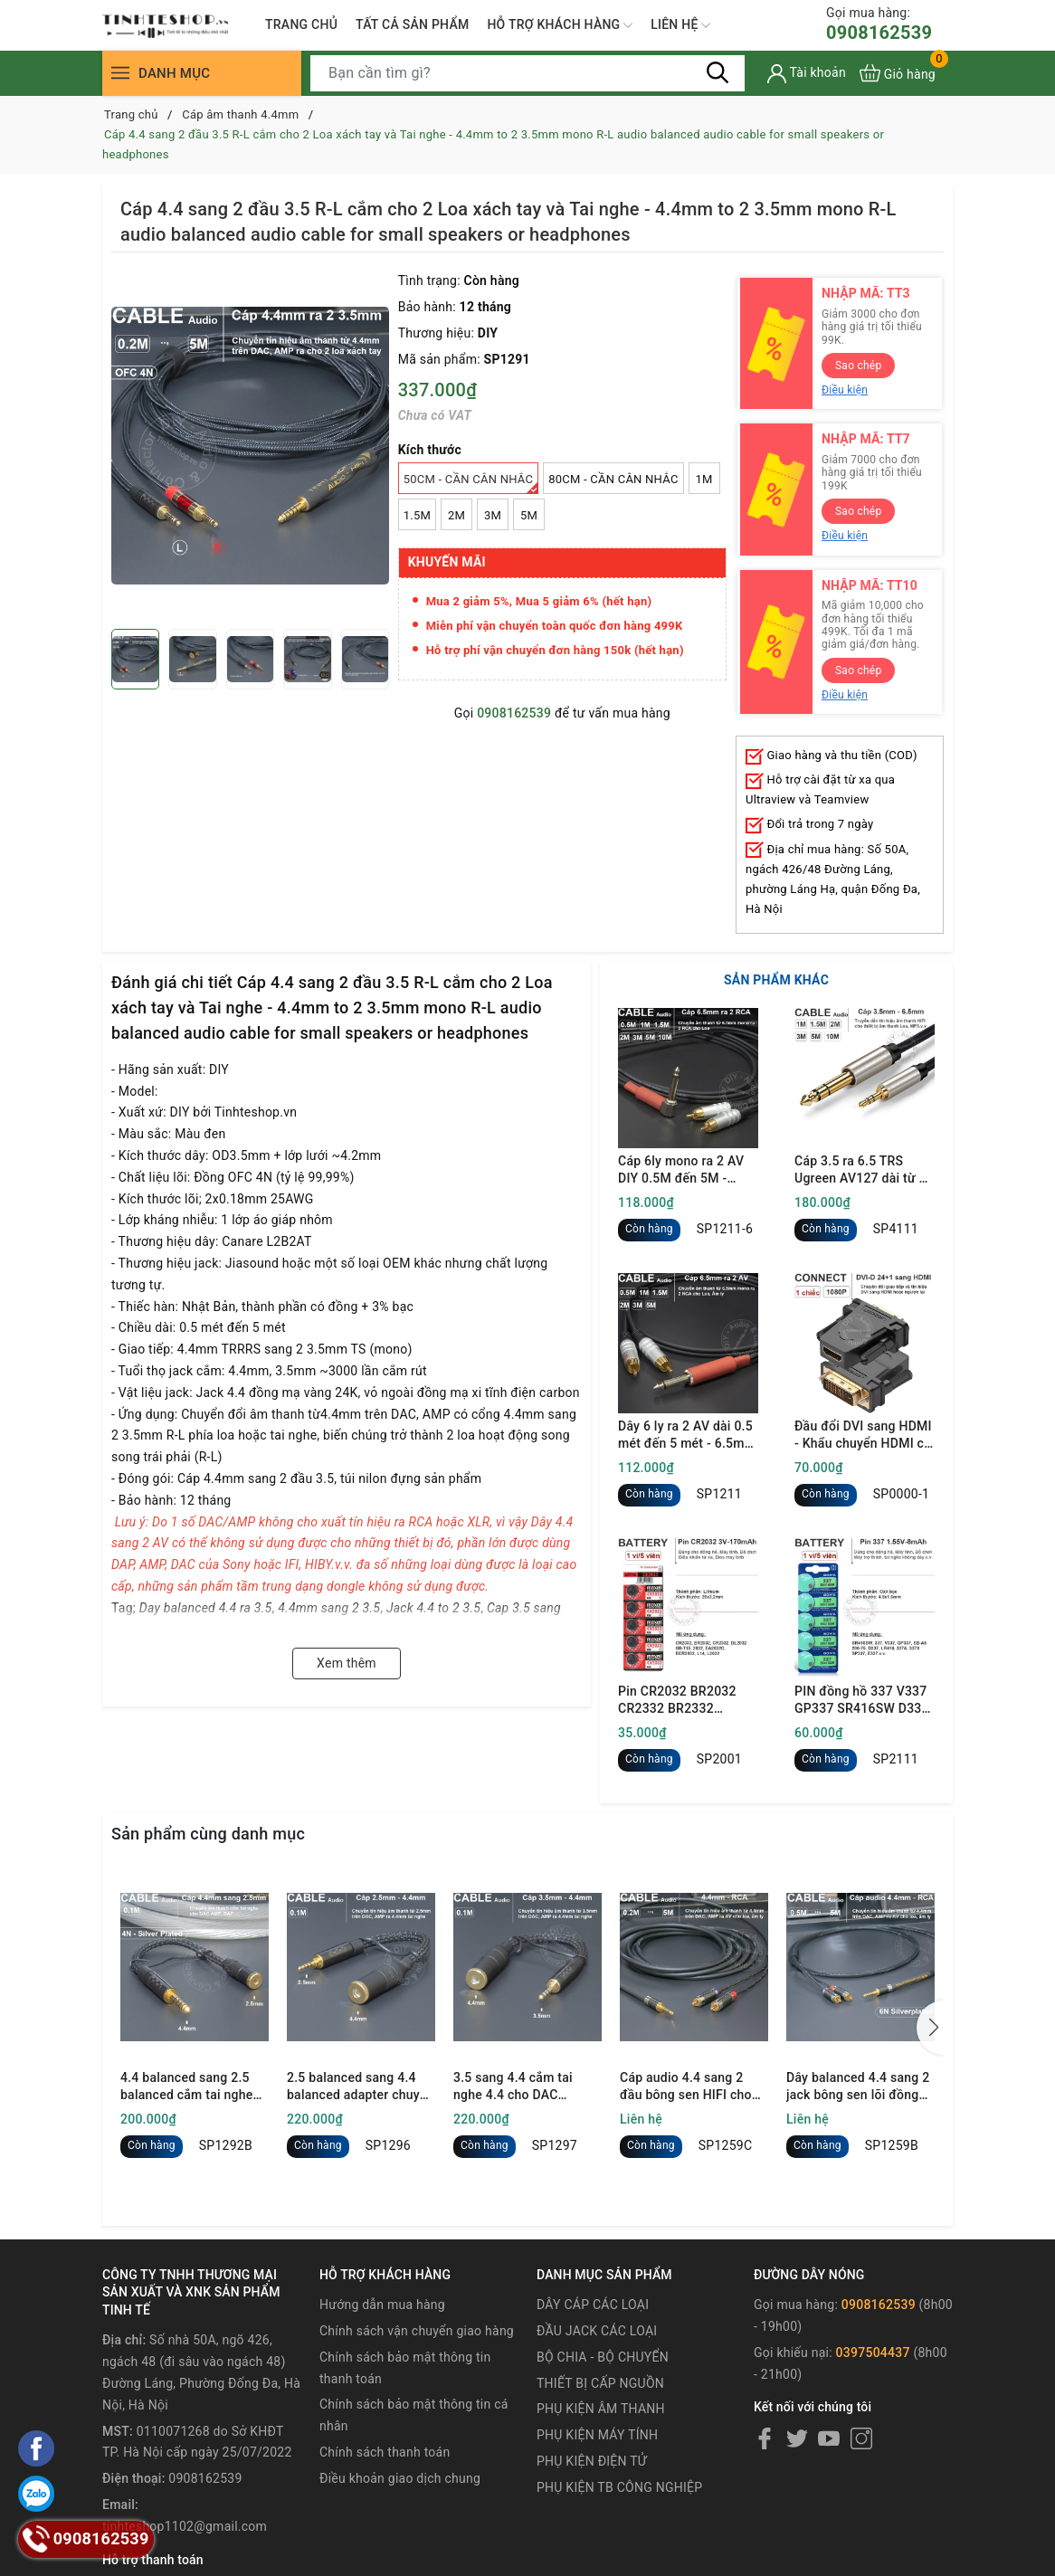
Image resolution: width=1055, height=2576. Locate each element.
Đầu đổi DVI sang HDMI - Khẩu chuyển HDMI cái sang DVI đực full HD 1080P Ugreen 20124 (864, 1436)
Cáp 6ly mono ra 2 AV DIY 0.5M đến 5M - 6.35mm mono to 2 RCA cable (688, 1171)
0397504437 (873, 2352)
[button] (930, 2028)
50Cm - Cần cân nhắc (471, 483)
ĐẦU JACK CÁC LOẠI (597, 2331)
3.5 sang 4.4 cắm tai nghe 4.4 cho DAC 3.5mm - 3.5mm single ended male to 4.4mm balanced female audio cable (519, 2087)
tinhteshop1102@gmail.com (184, 2526)
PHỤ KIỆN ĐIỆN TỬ (592, 2461)
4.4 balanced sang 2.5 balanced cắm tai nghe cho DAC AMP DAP (186, 2087)
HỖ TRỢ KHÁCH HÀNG (559, 25)
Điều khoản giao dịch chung (399, 2478)
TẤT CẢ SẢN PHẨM (412, 24)
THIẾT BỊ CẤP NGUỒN (600, 2383)
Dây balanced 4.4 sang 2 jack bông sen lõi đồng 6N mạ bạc (857, 2087)
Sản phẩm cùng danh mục (208, 1833)
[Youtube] (829, 2438)
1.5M (417, 515)
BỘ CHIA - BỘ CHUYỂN (603, 2357)
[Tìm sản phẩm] (527, 73)
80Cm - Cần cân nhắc (613, 479)
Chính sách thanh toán (384, 2452)
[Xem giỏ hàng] (898, 72)
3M (492, 515)
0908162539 (879, 24)
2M (456, 515)
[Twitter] (797, 2438)
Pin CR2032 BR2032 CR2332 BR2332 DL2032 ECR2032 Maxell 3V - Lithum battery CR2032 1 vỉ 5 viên (681, 1701)
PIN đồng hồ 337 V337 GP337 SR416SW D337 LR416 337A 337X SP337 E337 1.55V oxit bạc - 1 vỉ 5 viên (861, 1701)
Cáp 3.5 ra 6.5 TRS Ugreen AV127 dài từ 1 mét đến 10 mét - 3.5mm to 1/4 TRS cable (860, 1171)
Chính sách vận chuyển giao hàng (416, 2331)
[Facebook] (764, 2438)
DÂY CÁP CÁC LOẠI (593, 2304)
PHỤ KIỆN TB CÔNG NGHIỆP (619, 2487)
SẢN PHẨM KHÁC (776, 980)
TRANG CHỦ (301, 24)
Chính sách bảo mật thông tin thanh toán (405, 2368)
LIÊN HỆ (680, 25)
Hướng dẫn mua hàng (382, 2304)
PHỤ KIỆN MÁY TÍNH (597, 2435)
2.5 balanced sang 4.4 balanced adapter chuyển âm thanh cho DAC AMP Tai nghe (360, 2087)
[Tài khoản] (806, 73)
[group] (250, 445)
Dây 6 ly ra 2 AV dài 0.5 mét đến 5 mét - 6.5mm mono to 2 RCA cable (687, 1436)
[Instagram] (861, 2438)
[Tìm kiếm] (717, 72)
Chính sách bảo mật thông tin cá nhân (413, 2415)
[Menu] (120, 73)
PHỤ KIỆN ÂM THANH (601, 2408)
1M (704, 479)
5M (528, 515)
